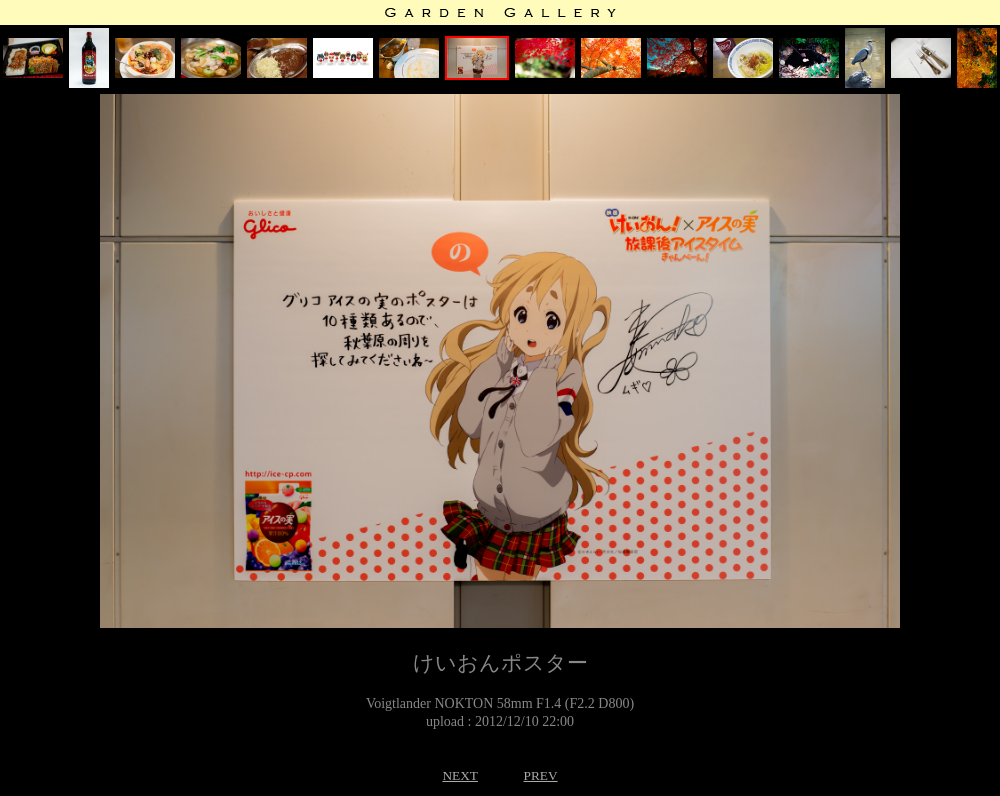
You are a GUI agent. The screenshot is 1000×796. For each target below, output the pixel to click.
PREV (540, 775)
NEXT (460, 775)
